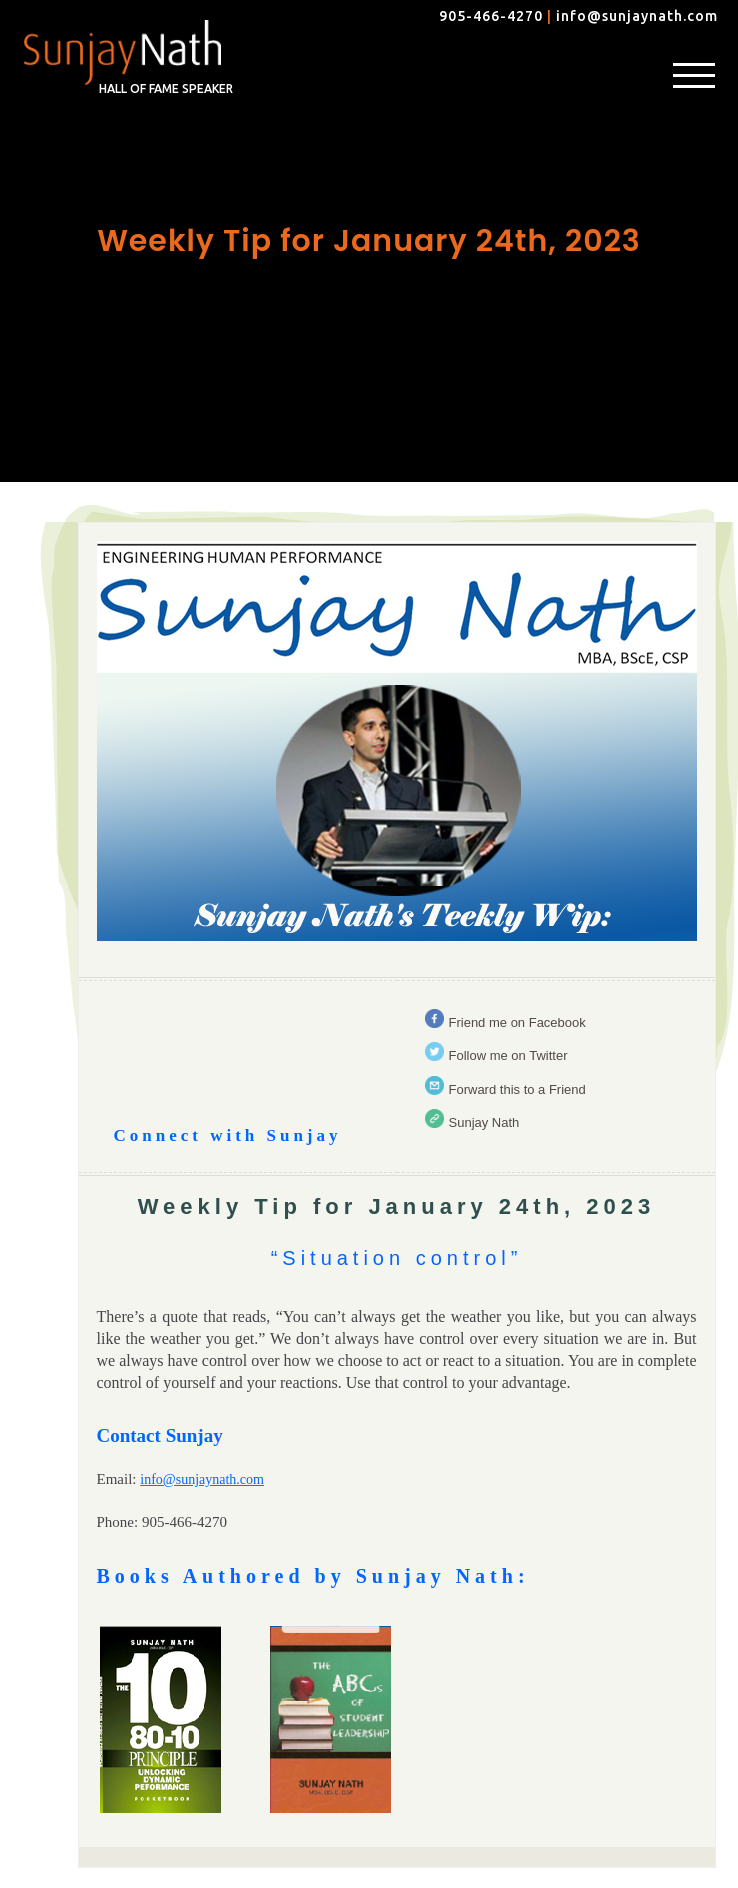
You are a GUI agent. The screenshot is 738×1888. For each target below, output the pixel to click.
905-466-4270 (491, 16)
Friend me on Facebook (517, 1022)
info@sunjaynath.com (637, 16)
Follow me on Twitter (508, 1055)
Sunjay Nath (484, 1122)
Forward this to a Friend (517, 1089)
